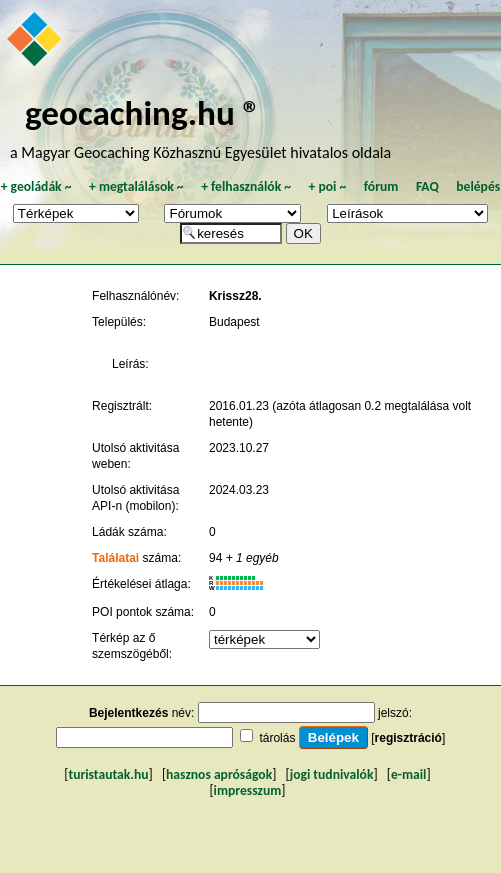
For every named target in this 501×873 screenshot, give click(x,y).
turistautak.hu (108, 774)
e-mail (408, 774)
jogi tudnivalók (332, 774)
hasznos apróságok (219, 774)
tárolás (277, 738)
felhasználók (246, 186)
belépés (478, 186)
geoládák (36, 186)
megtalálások (136, 186)
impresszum (248, 790)
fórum (381, 186)
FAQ (427, 186)
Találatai (115, 558)
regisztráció (408, 738)
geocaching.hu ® (143, 112)
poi (327, 186)
